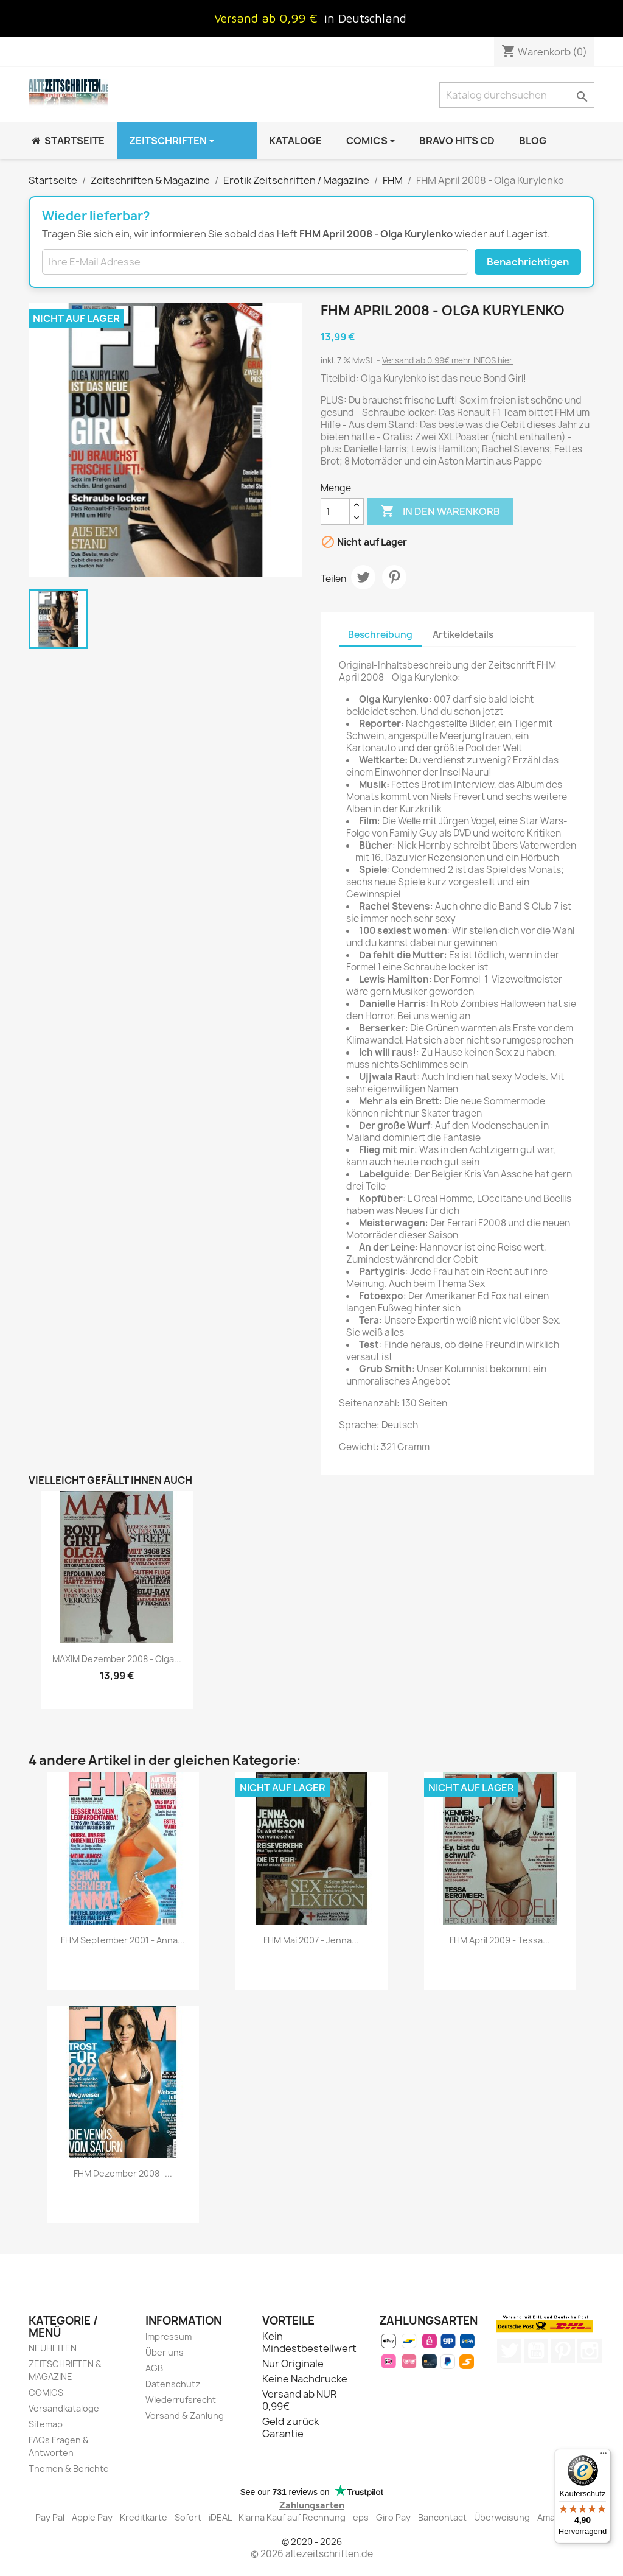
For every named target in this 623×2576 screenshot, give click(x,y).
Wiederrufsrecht (180, 2400)
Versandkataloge (64, 2408)
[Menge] (335, 511)
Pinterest (394, 577)
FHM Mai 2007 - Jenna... (311, 1940)
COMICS (46, 2392)
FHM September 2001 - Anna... (123, 1940)
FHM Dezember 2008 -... (123, 2173)
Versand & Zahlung (184, 2415)
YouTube (536, 2351)
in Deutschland (365, 18)
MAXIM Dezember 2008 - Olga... (116, 1659)
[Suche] (516, 95)
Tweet (363, 577)
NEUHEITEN (53, 2348)
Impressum (168, 2336)
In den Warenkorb (440, 511)
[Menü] (603, 2456)
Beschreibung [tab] (380, 634)
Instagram (589, 2351)
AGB (154, 2368)
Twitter (509, 2351)
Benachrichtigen (528, 261)
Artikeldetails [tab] (463, 634)
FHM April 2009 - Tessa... (500, 1940)
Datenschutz (172, 2384)
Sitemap (46, 2424)
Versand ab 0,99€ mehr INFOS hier (447, 360)
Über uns (164, 2352)
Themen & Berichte (69, 2468)
